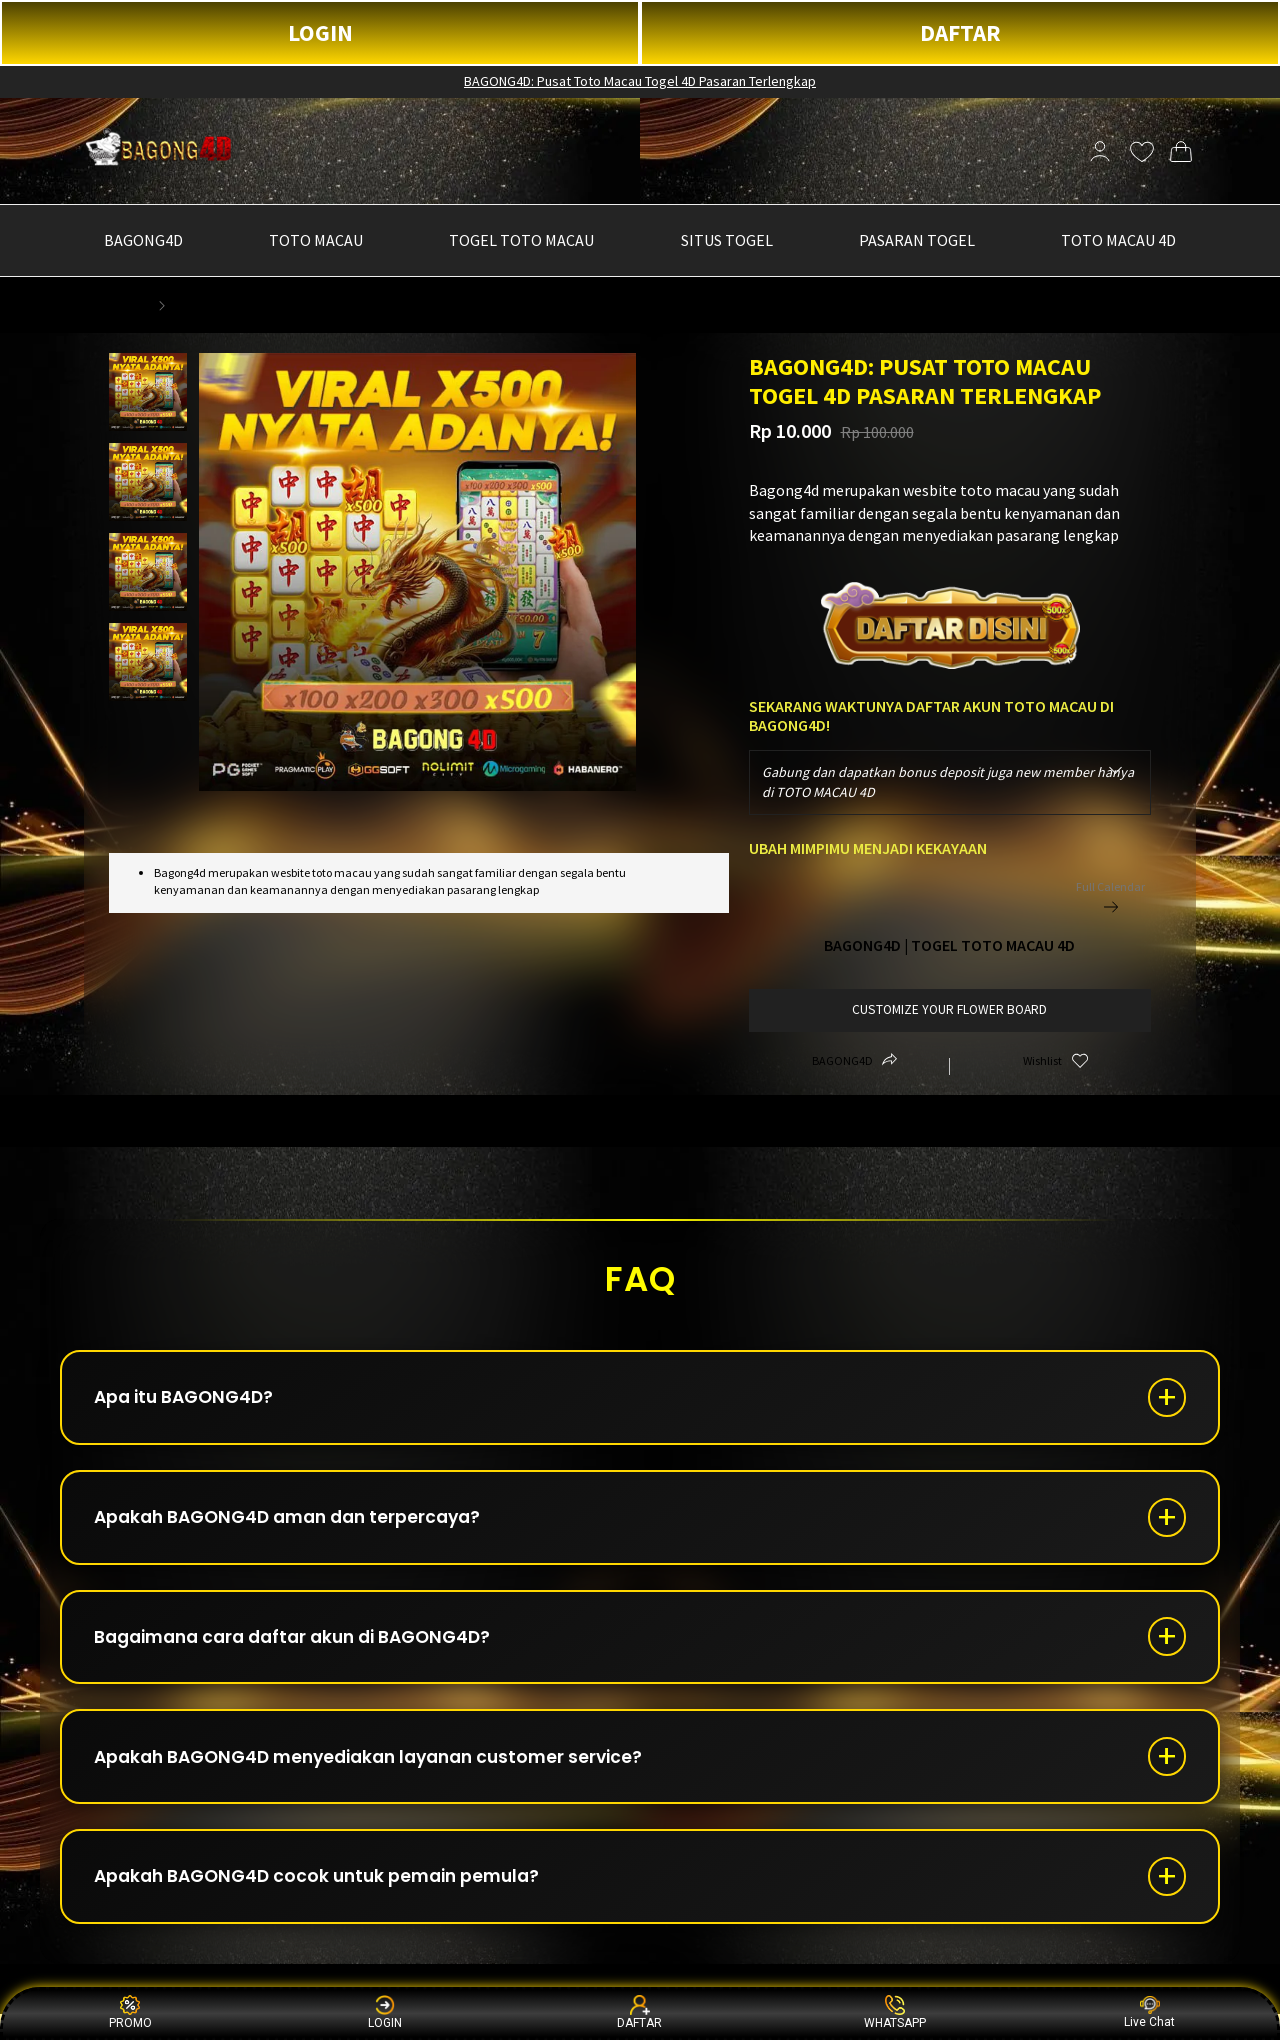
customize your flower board (949, 1009)
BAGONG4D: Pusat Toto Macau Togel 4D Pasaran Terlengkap (640, 81)
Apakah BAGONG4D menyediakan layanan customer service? (384, 1775)
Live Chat (1149, 2012)
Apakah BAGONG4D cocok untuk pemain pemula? (329, 1900)
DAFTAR (960, 32)
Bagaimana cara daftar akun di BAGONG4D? (306, 1650)
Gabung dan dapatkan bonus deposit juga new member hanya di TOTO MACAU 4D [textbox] (948, 782)
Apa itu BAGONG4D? (191, 1400)
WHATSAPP (895, 2012)
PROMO (130, 2012)
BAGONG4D (114, 304)
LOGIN (320, 32)
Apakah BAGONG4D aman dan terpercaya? (299, 1525)
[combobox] (950, 782)
